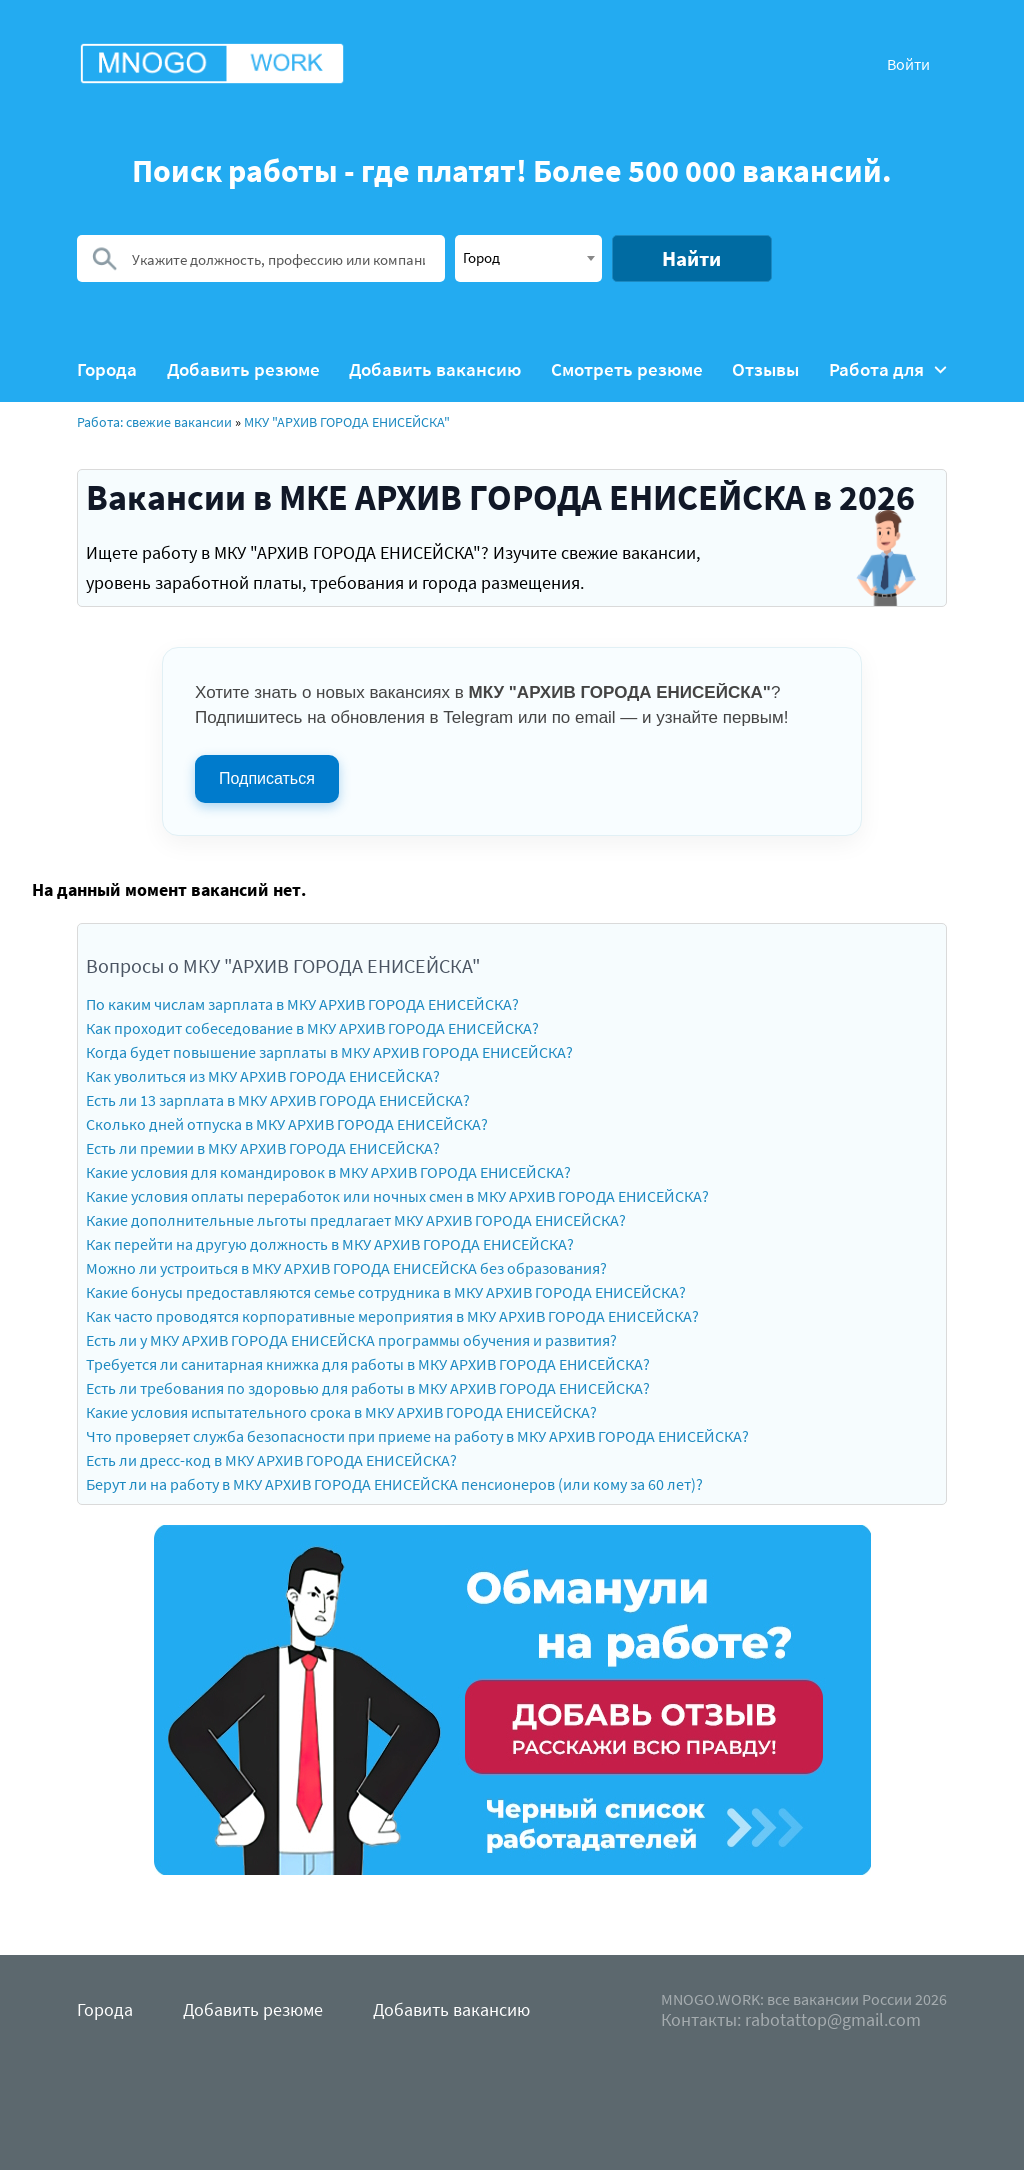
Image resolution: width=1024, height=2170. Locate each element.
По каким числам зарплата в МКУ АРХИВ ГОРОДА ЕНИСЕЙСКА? (302, 1004)
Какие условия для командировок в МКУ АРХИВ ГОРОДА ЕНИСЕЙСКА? (328, 1172)
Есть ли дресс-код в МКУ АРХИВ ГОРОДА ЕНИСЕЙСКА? (271, 1460)
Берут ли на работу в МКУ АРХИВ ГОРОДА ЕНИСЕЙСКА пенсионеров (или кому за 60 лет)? (394, 1484)
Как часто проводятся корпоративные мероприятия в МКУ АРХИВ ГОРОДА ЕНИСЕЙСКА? (392, 1316)
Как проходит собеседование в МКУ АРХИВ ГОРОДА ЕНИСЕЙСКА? (312, 1028)
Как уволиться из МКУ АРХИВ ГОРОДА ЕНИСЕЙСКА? (263, 1076)
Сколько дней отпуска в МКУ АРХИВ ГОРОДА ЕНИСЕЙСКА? (287, 1124)
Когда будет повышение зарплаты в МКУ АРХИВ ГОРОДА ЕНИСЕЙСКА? (329, 1052)
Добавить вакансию (435, 369)
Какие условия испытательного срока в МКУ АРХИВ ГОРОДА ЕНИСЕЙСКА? (341, 1412)
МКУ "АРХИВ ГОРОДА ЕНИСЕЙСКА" (347, 422)
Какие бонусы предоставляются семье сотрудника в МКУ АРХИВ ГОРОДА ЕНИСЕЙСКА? (386, 1292)
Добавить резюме (243, 369)
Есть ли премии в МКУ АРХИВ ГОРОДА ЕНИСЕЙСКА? (263, 1148)
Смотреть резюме (627, 369)
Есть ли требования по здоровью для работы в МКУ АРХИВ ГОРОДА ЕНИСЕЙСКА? (368, 1388)
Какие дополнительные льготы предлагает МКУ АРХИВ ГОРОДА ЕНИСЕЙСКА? (356, 1220)
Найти (691, 258)
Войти (908, 64)
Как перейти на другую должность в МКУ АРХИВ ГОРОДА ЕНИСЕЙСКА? (330, 1244)
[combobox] (528, 258)
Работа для (888, 369)
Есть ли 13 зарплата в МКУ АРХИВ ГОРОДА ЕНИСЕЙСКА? (278, 1100)
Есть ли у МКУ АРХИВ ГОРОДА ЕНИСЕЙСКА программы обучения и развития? (351, 1340)
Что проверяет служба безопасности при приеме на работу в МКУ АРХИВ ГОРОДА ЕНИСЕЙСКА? (417, 1436)
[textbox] (528, 257)
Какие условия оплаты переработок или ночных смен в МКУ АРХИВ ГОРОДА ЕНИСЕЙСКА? (397, 1196)
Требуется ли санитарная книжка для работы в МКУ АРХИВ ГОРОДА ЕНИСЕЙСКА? (368, 1364)
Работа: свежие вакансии (154, 422)
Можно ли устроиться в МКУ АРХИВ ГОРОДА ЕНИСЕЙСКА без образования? (346, 1268)
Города (107, 369)
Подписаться (267, 778)
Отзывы (765, 369)
